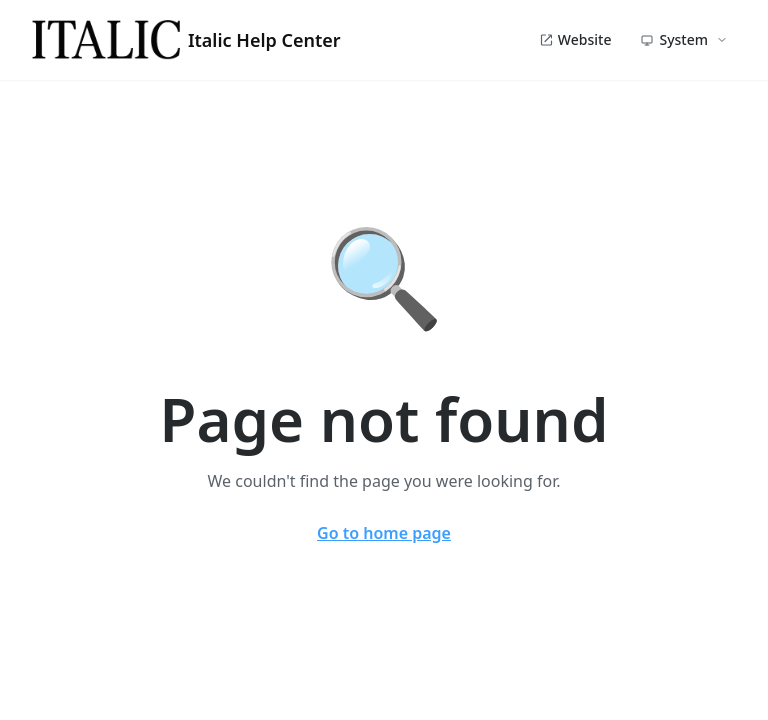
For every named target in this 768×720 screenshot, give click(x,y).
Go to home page (384, 533)
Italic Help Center (186, 40)
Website (575, 39)
